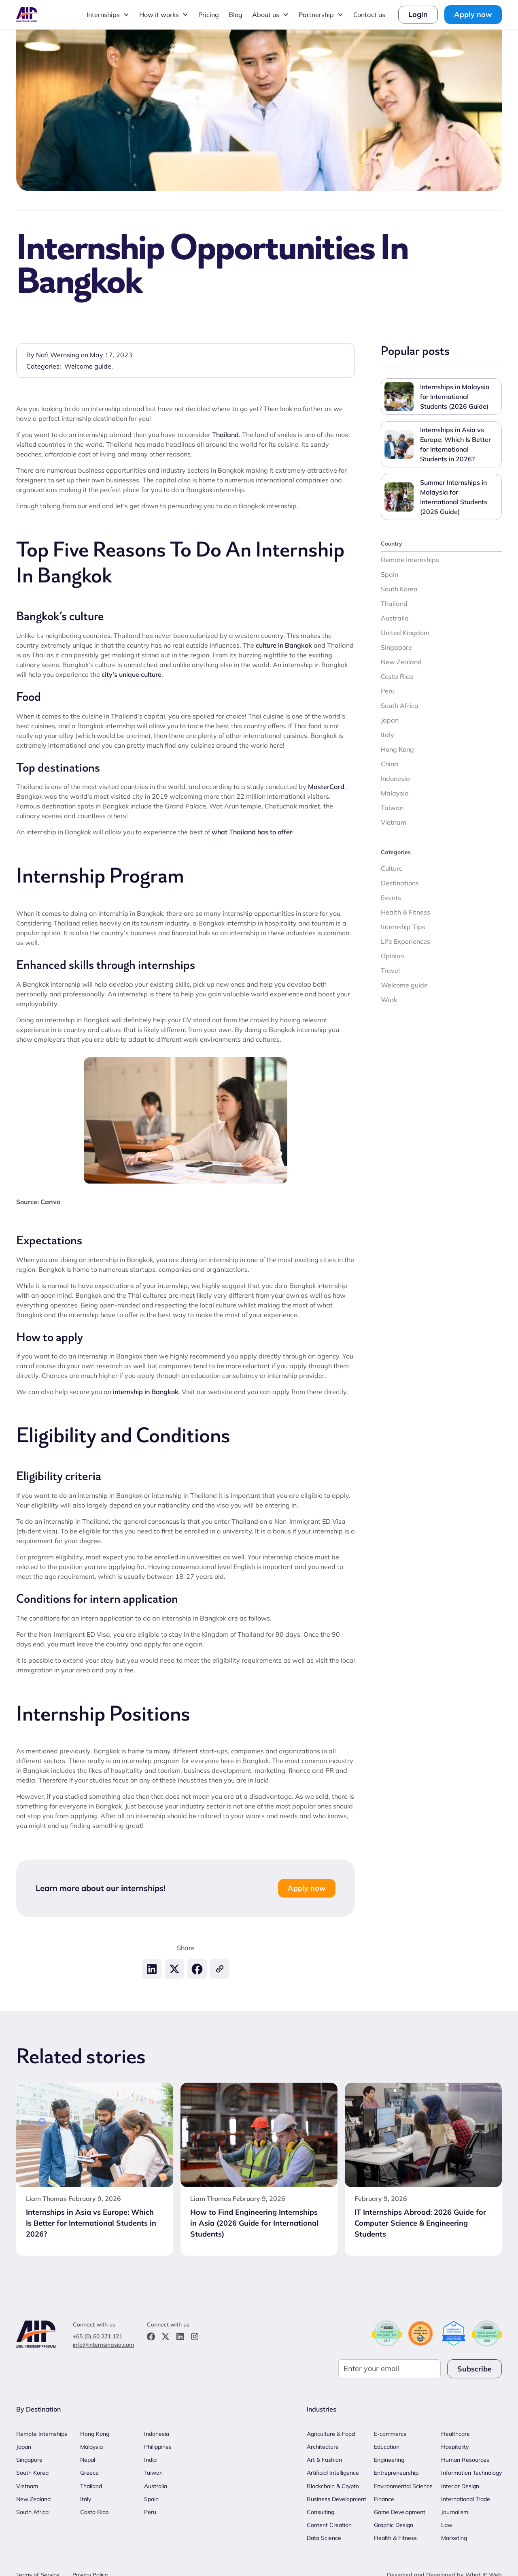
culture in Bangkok (284, 645)
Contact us (369, 15)
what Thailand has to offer (252, 832)
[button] (108, 14)
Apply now (473, 14)
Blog (235, 15)
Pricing (208, 15)
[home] (27, 14)
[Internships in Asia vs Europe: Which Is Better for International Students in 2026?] (94, 2221)
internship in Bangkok (145, 1392)
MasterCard (326, 787)
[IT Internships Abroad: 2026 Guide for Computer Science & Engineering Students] (423, 2221)
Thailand (225, 435)
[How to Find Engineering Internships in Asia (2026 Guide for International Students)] (259, 2221)
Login (418, 14)
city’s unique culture (131, 674)
